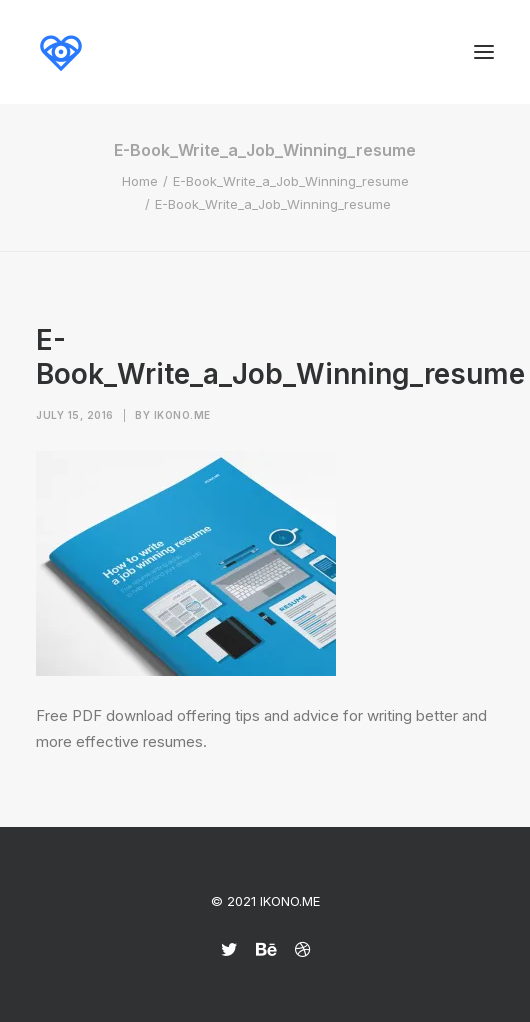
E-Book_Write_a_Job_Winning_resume (291, 181)
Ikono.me (182, 415)
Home (140, 181)
